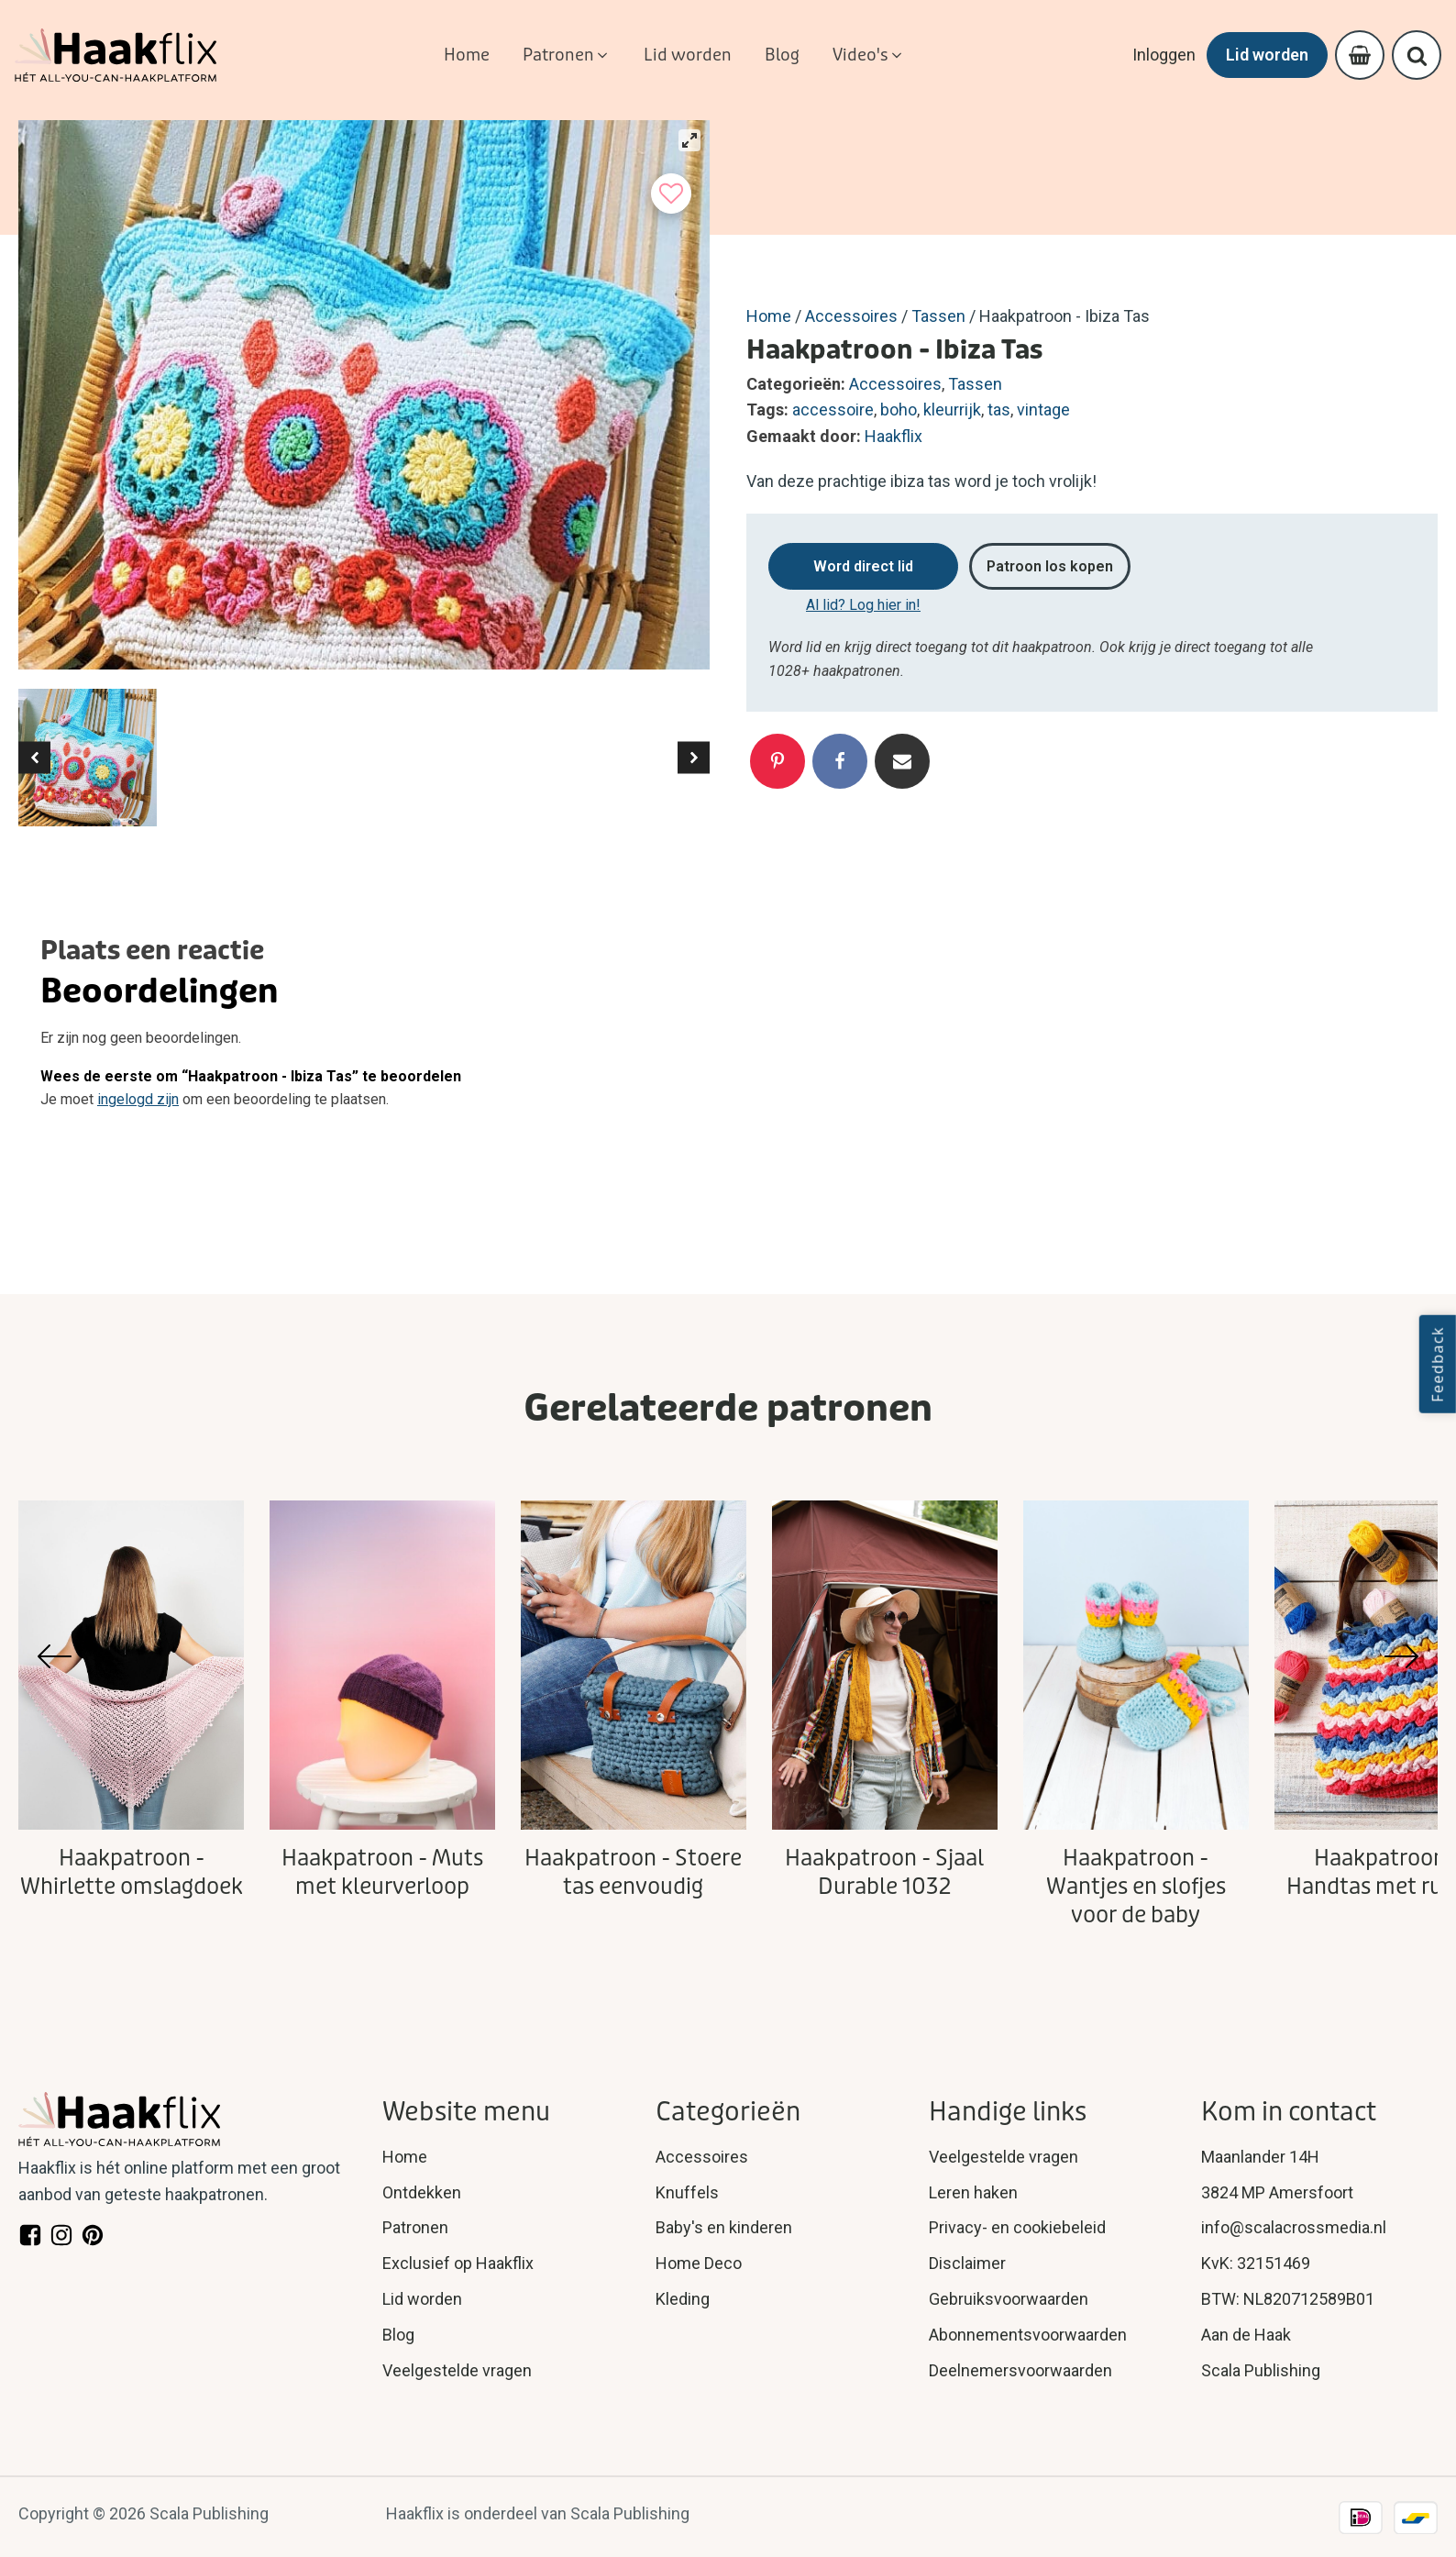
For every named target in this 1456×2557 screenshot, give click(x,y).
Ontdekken (421, 2192)
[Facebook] (839, 761)
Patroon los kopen (1050, 566)
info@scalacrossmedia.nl (1293, 2227)
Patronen (415, 2227)
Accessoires (851, 316)
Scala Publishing (1260, 2370)
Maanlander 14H (1260, 2156)
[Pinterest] (777, 761)
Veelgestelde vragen (457, 2370)
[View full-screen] (689, 140)
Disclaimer (967, 2263)
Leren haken (973, 2192)
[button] (566, 55)
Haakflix (893, 436)
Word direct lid (863, 566)
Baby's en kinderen (724, 2227)
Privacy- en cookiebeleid (1017, 2227)
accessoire (833, 409)
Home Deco (699, 2263)
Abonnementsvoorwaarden (1028, 2334)
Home (768, 316)
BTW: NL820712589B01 (1287, 2298)
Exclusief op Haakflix (458, 2263)
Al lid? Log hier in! (863, 605)
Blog (398, 2334)
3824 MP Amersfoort (1277, 2192)
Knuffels (687, 2192)
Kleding (683, 2298)
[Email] (902, 761)
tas (998, 409)
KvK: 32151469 (1255, 2263)
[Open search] (1417, 55)
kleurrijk (952, 409)
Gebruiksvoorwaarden (1008, 2298)
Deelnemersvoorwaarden (1020, 2370)
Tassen (938, 316)
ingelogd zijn (138, 1099)
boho (898, 409)
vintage (1043, 409)
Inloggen (1164, 54)
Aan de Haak (1246, 2334)
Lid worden (1267, 54)
